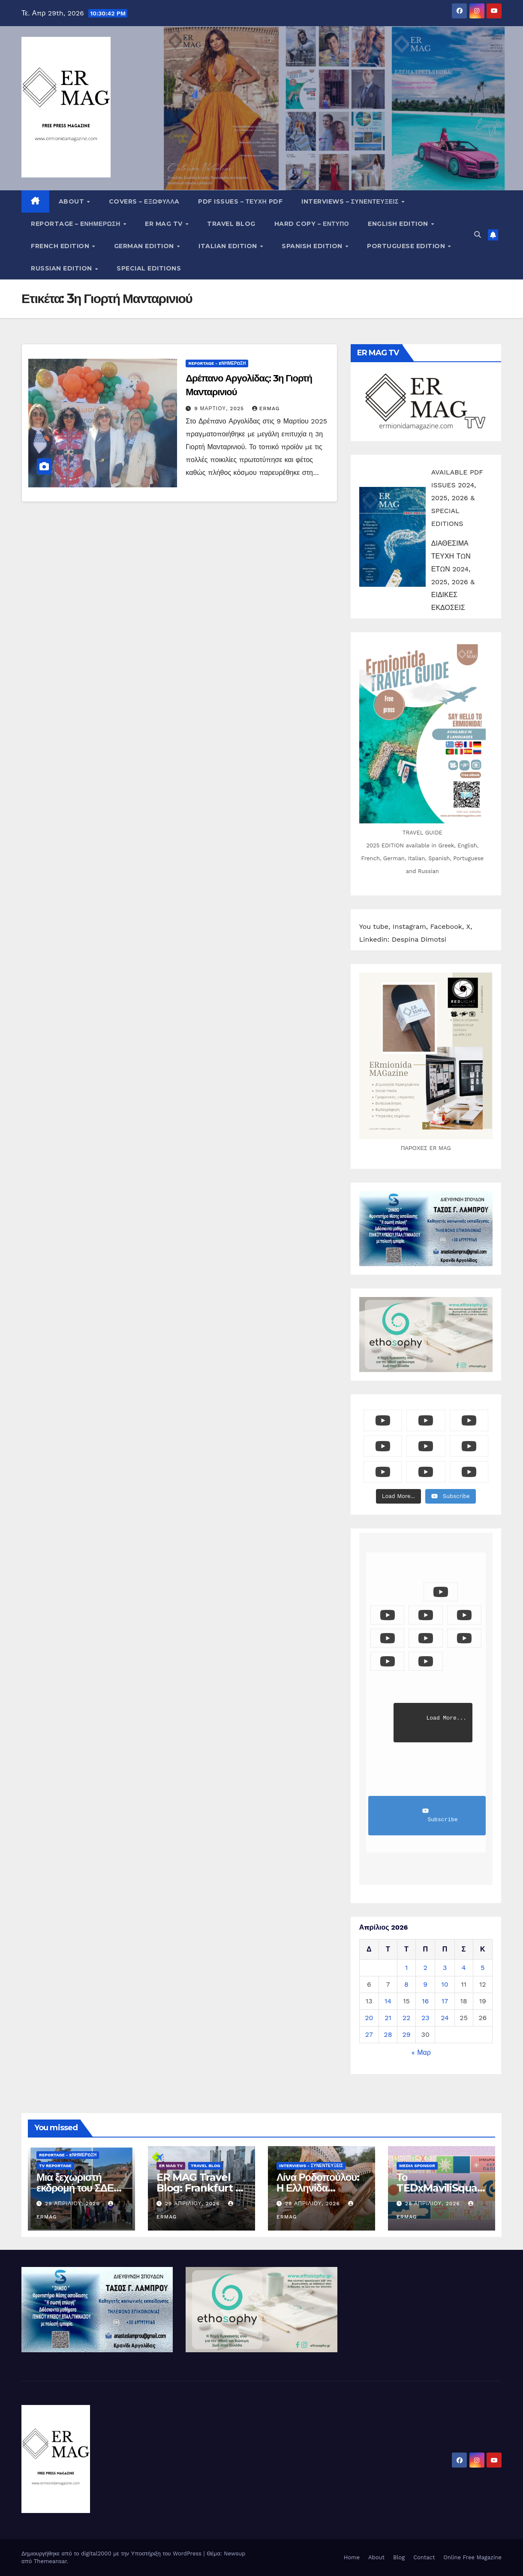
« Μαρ (421, 2052)
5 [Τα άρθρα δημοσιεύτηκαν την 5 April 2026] (482, 1968)
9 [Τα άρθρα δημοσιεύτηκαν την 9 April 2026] (425, 1984)
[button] (477, 235)
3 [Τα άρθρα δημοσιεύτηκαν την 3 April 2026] (445, 1968)
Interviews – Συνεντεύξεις (350, 201)
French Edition (61, 246)
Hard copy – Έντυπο (311, 224)
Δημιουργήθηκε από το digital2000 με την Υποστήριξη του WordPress (112, 2553)
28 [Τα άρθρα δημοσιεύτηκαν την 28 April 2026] (388, 2034)
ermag (266, 408)
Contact (424, 2557)
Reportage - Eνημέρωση (217, 363)
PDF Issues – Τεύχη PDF (240, 201)
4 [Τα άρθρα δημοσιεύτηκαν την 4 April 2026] (464, 1968)
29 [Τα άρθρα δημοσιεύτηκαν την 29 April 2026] (406, 2034)
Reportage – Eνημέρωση (76, 224)
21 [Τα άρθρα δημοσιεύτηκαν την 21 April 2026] (388, 2018)
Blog (399, 2557)
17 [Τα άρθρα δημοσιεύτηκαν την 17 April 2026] (445, 2001)
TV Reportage (55, 2165)
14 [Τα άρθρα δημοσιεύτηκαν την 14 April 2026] (388, 2001)
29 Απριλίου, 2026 (73, 2204)
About (72, 201)
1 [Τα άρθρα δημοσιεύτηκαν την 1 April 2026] (406, 1968)
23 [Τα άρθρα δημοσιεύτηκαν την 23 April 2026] (425, 2018)
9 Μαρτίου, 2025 (220, 408)
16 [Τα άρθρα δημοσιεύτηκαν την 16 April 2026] (425, 2001)
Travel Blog (231, 224)
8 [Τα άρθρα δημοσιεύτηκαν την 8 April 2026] (406, 1984)
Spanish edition (313, 246)
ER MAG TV (164, 224)
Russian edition (62, 268)
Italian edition (228, 246)
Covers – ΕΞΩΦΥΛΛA (144, 201)
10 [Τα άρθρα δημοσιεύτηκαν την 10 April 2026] (444, 1984)
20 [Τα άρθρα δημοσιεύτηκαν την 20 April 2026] (369, 2018)
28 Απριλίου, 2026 (313, 2204)
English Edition (399, 224)
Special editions (149, 268)
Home (352, 2557)
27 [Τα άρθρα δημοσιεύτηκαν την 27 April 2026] (369, 2034)
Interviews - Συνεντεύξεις (311, 2165)
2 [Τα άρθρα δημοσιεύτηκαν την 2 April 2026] (425, 1968)
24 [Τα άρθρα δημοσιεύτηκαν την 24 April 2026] (445, 2018)
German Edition (145, 246)
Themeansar (50, 2561)
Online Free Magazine (472, 2557)
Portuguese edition (407, 246)
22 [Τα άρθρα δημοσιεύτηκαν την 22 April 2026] (407, 2018)
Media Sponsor (417, 2165)
